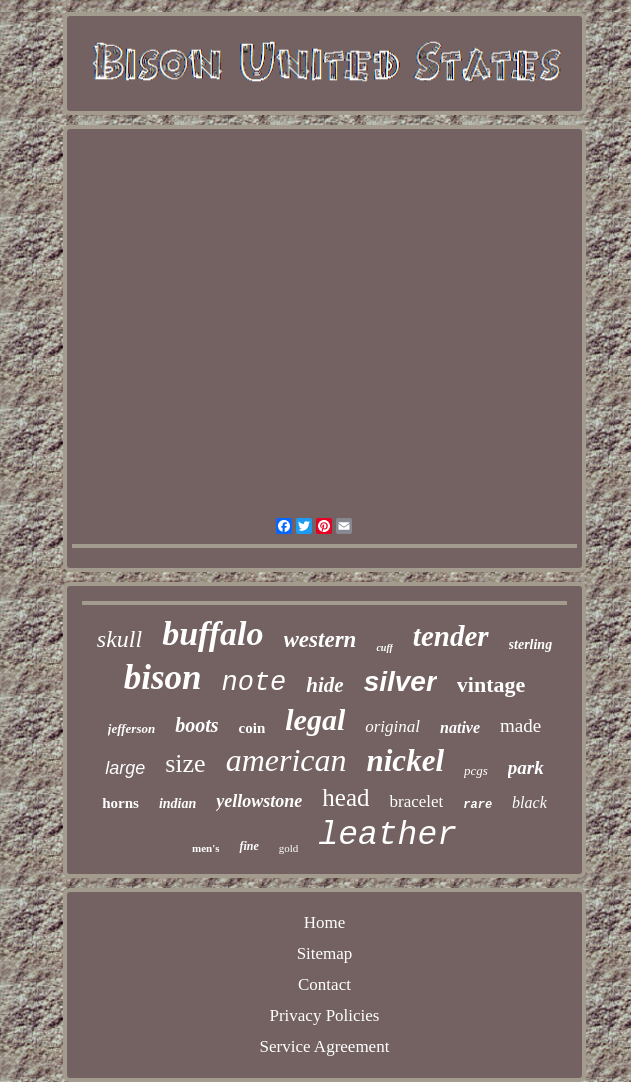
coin (252, 728)
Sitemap (325, 953)
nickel (406, 760)
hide (324, 685)
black (529, 802)
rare (477, 805)
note (254, 683)
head (345, 797)
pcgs (476, 770)
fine (248, 846)
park (526, 767)
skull (119, 639)
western (320, 639)
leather (387, 835)
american (286, 760)
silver (400, 681)
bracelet (416, 801)
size (185, 763)
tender (451, 636)
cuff (384, 647)
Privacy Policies (324, 1015)
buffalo (212, 633)
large (125, 768)
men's (206, 848)
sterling (531, 644)
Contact (324, 984)
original (392, 726)
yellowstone (259, 801)
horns (120, 803)
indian (177, 803)
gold (289, 848)
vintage (491, 684)
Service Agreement (325, 1046)
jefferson (131, 728)
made (520, 725)
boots (196, 725)
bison (163, 677)
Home (325, 922)
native (460, 727)
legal (315, 719)
